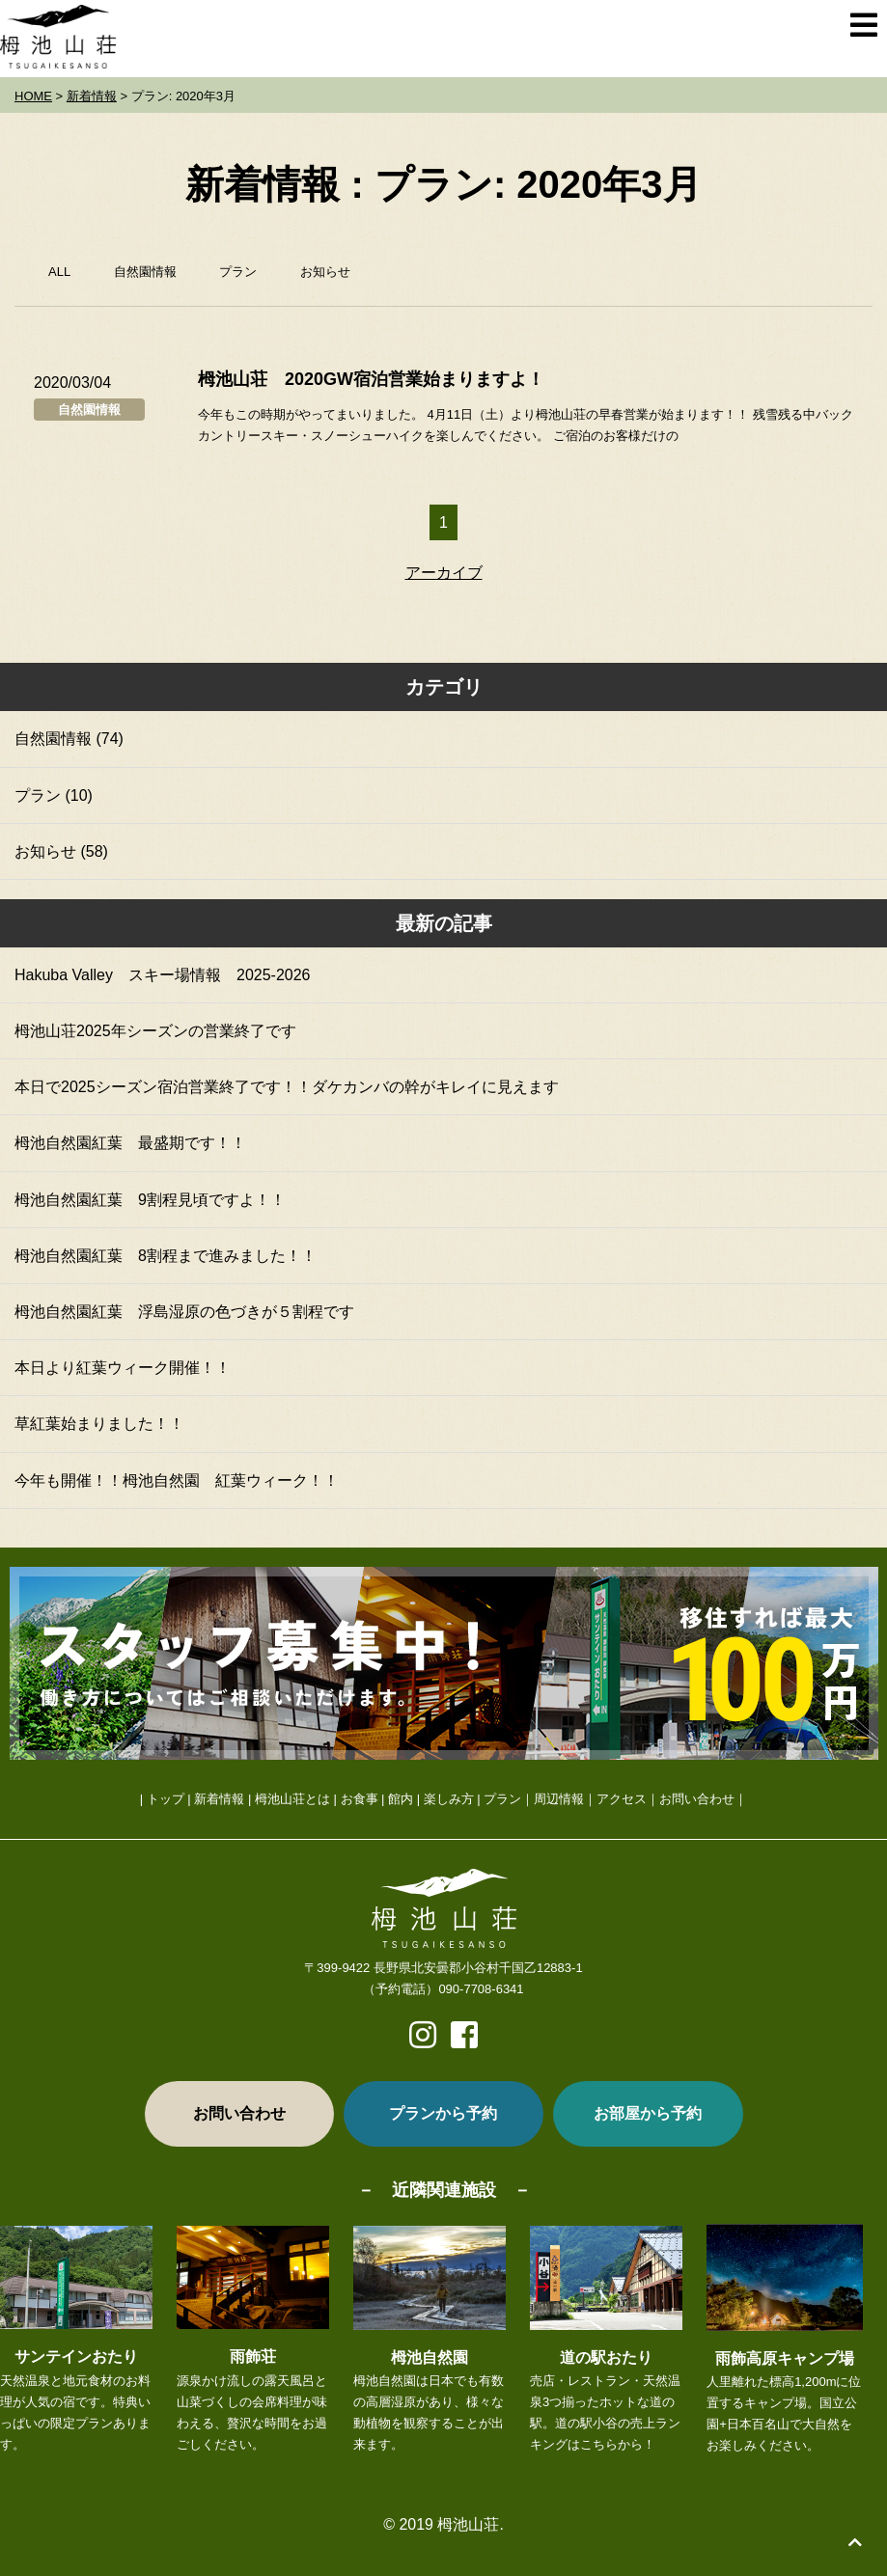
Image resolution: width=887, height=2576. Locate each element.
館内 (400, 1799)
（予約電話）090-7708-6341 (443, 1989)
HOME (33, 96)
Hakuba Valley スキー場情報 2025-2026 (162, 975)
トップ (165, 1799)
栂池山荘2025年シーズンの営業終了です (155, 1031)
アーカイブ (444, 572)
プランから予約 (443, 2113)
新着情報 (92, 96)
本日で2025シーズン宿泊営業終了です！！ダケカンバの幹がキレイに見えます (286, 1087)
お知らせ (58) (61, 851)
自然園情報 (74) (69, 738)
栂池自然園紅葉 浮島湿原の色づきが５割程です (184, 1311)
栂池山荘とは (292, 1799)
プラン (238, 271)
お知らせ (325, 271)
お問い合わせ (697, 1799)
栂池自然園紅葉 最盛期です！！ (130, 1143)
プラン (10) (53, 795)
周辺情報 (559, 1799)
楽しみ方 (449, 1799)
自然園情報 (145, 271)
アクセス (621, 1799)
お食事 (359, 1799)
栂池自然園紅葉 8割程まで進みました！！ (165, 1255)
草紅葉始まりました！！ (99, 1423)
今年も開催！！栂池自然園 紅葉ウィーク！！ (176, 1480)
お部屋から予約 (648, 2113)
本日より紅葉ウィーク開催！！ (122, 1367)
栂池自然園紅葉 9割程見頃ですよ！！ (150, 1200)
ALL (59, 271)
